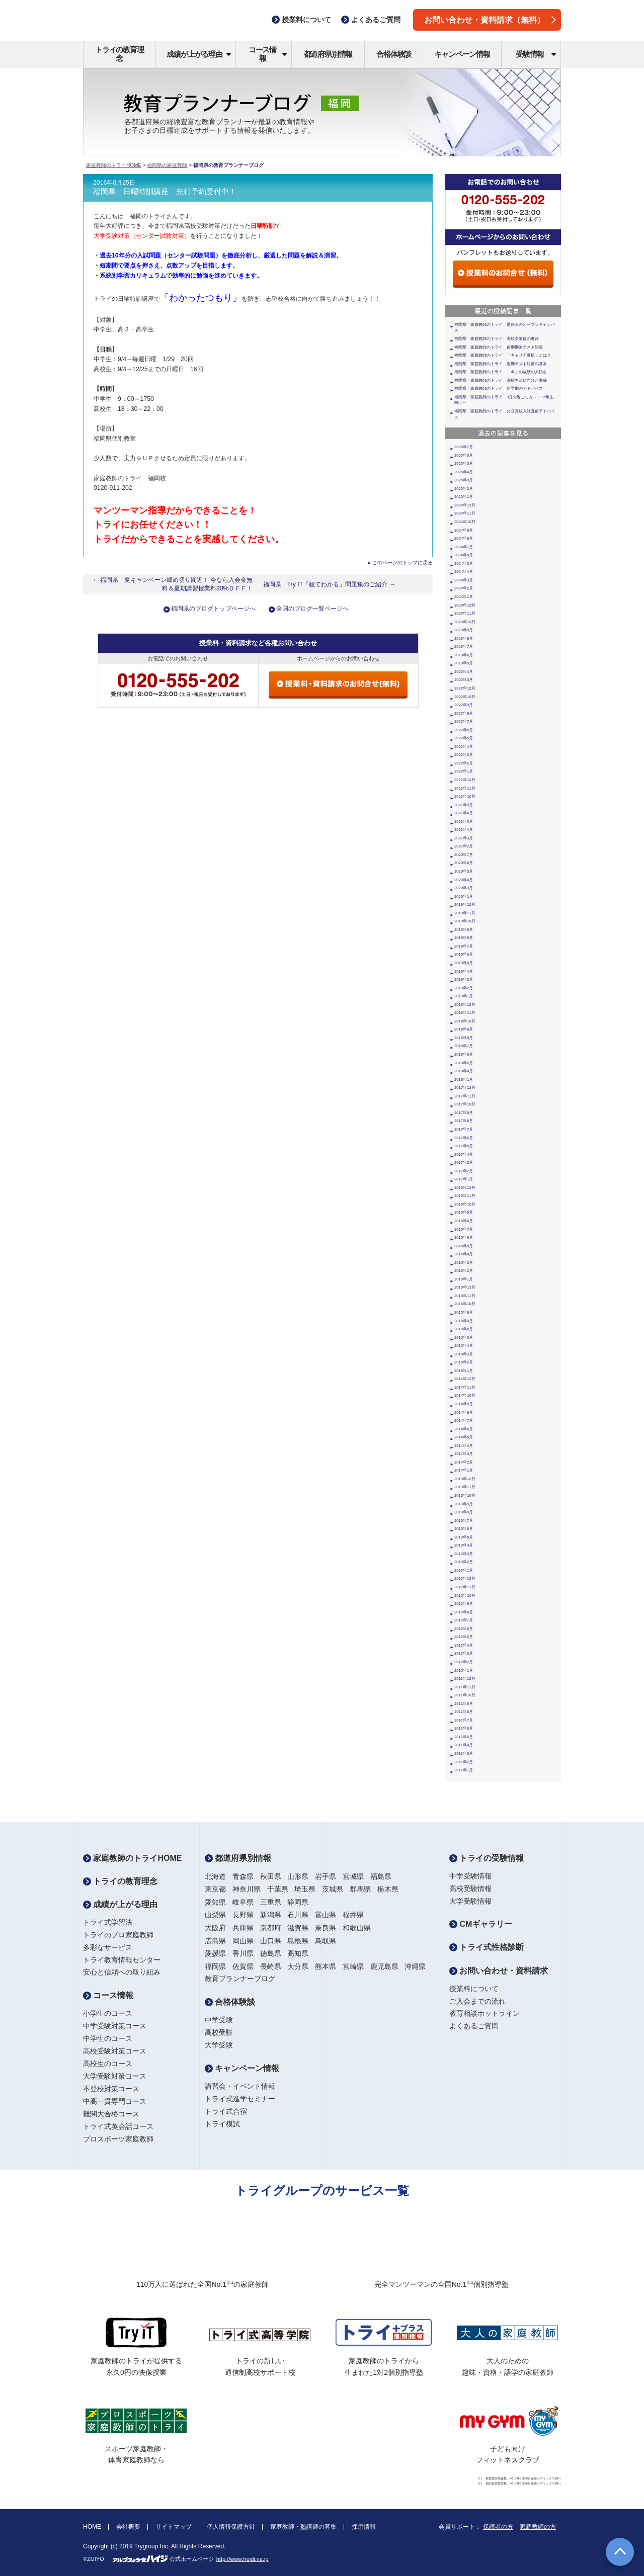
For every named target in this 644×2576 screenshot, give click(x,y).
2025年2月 (463, 488)
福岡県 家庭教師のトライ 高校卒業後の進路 (496, 338)
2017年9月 (463, 1112)
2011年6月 (463, 1728)
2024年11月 (464, 513)
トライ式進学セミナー (240, 2099)
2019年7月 (463, 946)
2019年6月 (463, 954)
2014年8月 (463, 1412)
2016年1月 (463, 1279)
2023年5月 (463, 663)
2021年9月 (463, 805)
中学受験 (219, 2020)
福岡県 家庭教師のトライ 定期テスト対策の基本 (500, 364)
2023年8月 (463, 638)
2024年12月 (464, 505)
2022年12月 (464, 688)
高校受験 (219, 2032)
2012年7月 (463, 1620)
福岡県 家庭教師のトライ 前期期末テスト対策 (498, 347)
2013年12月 (464, 1479)
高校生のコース (107, 2063)
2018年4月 (463, 1071)
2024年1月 (463, 596)
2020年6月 (463, 863)
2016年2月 (463, 1270)
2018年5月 (463, 1063)
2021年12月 (464, 780)
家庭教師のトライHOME (113, 165)
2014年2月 (463, 1462)
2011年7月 (463, 1720)
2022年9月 (463, 705)
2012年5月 (463, 1637)
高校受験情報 (470, 1888)
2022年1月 (463, 771)
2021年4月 (463, 829)
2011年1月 (463, 1770)
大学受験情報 (470, 1901)
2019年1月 (463, 996)
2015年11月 (464, 1296)
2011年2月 (463, 1762)
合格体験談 (393, 54)
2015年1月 (463, 1370)
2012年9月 (463, 1603)
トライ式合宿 (226, 2111)
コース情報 (268, 53)
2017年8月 (463, 1121)
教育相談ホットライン (484, 2013)
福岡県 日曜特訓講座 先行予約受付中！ (164, 192)
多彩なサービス (107, 1947)
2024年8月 (463, 538)
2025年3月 (463, 480)
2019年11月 (464, 913)
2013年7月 (463, 1520)
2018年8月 (463, 1038)
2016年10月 (464, 1204)
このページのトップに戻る (402, 562)
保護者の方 (498, 2526)
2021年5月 (463, 821)
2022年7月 (463, 721)
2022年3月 (463, 754)
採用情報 (364, 2526)
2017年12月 (464, 1087)
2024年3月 (463, 580)
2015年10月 (464, 1304)
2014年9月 (463, 1404)
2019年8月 (463, 937)
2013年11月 (464, 1487)
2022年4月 (463, 746)
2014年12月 (464, 1379)
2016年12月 (464, 1187)
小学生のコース (107, 2013)
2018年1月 (463, 1079)
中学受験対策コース (114, 2026)
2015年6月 (463, 1329)
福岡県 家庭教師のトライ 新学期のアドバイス (498, 388)
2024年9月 (463, 530)
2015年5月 (463, 1337)
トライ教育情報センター (121, 1960)
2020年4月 (463, 880)
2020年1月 (463, 896)
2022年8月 (463, 713)
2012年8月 (463, 1612)
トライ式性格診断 (486, 1947)
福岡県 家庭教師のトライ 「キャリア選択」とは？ (502, 355)
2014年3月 (463, 1453)
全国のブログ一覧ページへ (312, 608)
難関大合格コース (111, 2114)
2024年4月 (463, 571)
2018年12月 (464, 1004)
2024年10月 (464, 522)
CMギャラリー (480, 1924)
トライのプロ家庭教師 (118, 1935)
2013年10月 (464, 1495)
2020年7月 (463, 854)
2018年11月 (464, 1012)
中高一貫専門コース (114, 2101)
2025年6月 (463, 455)
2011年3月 (463, 1753)
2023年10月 (464, 622)
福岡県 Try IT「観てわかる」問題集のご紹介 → (329, 584)
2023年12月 (464, 605)
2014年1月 (463, 1470)
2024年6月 (463, 555)
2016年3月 (463, 1262)
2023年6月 (463, 655)
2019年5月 (463, 963)
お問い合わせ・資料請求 (498, 1970)
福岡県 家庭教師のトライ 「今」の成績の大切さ (500, 372)
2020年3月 (463, 888)
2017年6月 (463, 1138)
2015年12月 (464, 1287)
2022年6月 (463, 730)
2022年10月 (464, 697)
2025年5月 (463, 463)
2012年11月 (464, 1587)
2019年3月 (463, 979)
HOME (92, 2526)
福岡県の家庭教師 (167, 165)
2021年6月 (463, 813)
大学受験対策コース (114, 2076)
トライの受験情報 (486, 1858)
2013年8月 (463, 1512)
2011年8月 (463, 1711)
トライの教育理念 (119, 53)
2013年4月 (463, 1545)
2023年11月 (464, 613)
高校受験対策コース (114, 2051)
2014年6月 (463, 1429)
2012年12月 (464, 1578)
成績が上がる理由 (199, 54)
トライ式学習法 (107, 1922)
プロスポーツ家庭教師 (118, 2139)
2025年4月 (463, 472)
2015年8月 (463, 1321)
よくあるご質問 (474, 2026)
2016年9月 (463, 1212)
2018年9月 (463, 1029)
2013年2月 (463, 1562)
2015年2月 (463, 1362)
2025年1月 (463, 496)
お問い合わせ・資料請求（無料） (490, 20)
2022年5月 (463, 738)
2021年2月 (463, 846)
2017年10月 (464, 1104)
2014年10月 (464, 1395)
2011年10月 (464, 1695)
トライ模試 (222, 2124)
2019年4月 (463, 971)
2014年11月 (464, 1387)
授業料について (474, 1989)
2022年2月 (463, 763)
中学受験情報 (470, 1876)
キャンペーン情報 (462, 54)
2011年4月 (463, 1745)
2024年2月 (463, 588)
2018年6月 (463, 1054)
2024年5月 (463, 563)
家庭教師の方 (538, 2526)
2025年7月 (463, 447)
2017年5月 (463, 1146)
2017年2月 (463, 1171)
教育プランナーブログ (240, 1978)
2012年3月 (463, 1653)
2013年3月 (463, 1554)
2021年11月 (464, 788)
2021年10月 (464, 796)
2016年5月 (463, 1246)
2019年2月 (463, 988)
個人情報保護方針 (231, 2526)
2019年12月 (464, 904)
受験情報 (536, 54)
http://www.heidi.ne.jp (242, 2559)
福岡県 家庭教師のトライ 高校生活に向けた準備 (500, 380)
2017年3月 (463, 1162)
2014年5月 (463, 1437)
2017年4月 (463, 1154)
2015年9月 (463, 1312)
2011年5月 (463, 1737)
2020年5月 (463, 871)
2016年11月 (464, 1195)
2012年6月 (463, 1628)
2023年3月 (463, 679)
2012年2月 (463, 1662)
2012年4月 (463, 1645)
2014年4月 (463, 1445)
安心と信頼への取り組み (121, 1972)
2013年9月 (463, 1504)
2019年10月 (464, 921)
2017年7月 (463, 1129)
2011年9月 (463, 1703)
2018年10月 (464, 1021)
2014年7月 (463, 1420)
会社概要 (128, 2526)
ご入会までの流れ (477, 2001)
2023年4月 (463, 671)
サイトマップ (173, 2526)
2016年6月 (463, 1237)
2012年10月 (464, 1595)
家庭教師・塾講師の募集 (303, 2526)
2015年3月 (463, 1354)
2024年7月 (463, 547)
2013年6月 (463, 1528)
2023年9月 (463, 630)
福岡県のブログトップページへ (213, 608)
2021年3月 (463, 838)
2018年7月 (463, 1046)
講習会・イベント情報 (240, 2086)
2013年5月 (463, 1537)
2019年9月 (463, 929)
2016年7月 (463, 1229)
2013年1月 (463, 1570)
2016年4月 (463, 1254)
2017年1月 (463, 1179)
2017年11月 (464, 1096)
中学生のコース (107, 2038)
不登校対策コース (111, 2089)
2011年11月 (464, 1687)
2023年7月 (463, 646)
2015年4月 (463, 1345)
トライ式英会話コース (118, 2126)
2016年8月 (463, 1221)
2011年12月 (464, 1678)
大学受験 (219, 2045)
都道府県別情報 (328, 54)
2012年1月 (463, 1670)
